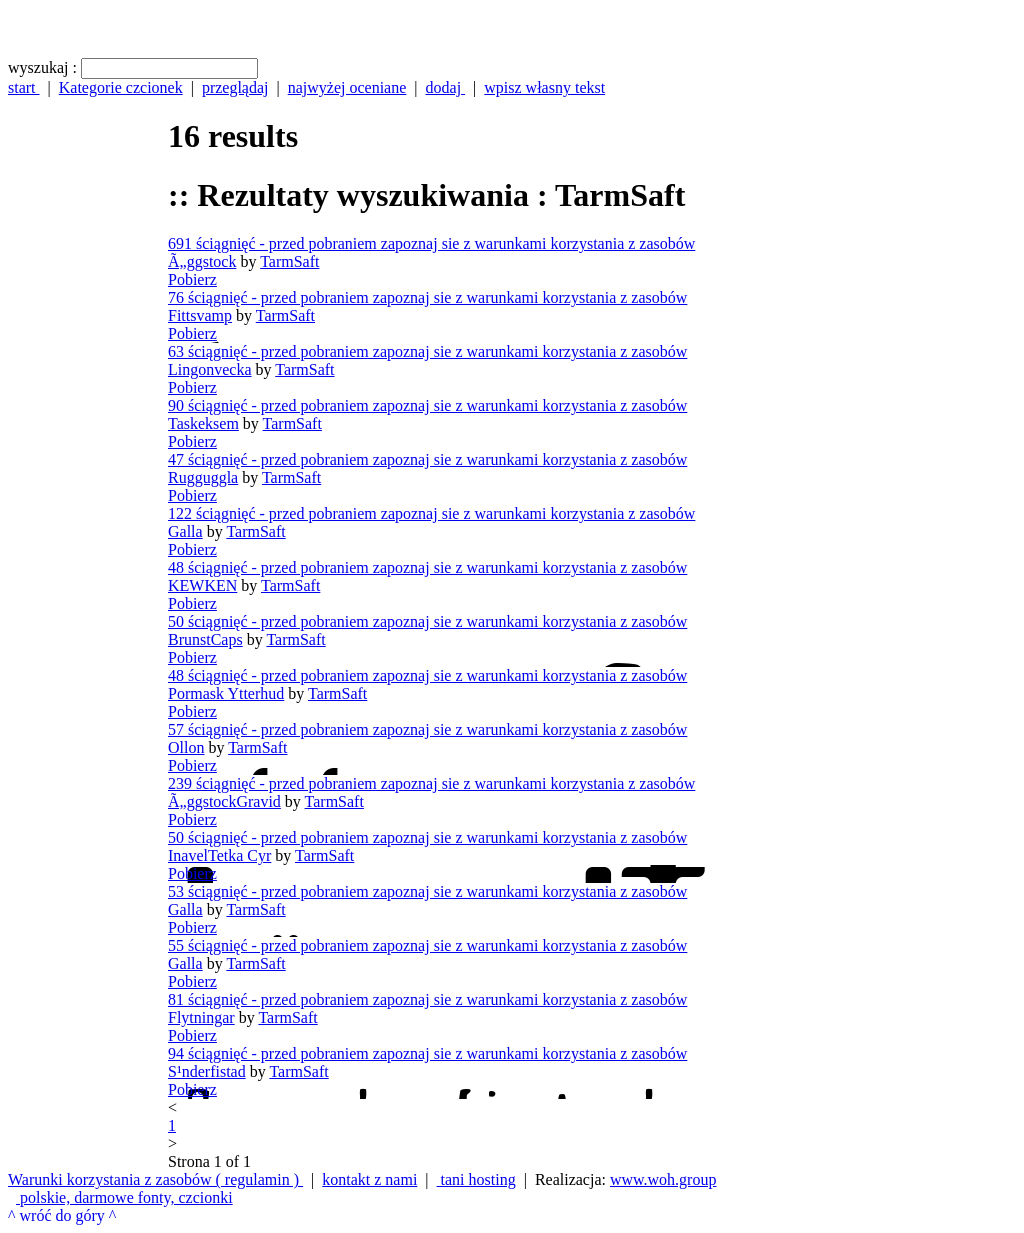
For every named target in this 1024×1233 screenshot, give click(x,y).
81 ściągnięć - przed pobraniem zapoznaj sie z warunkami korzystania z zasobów (427, 999)
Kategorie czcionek (121, 87)
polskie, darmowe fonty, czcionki (124, 1197)
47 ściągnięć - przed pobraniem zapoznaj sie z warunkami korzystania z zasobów (427, 459)
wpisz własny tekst (544, 87)
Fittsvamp (200, 315)
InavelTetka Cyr (219, 855)
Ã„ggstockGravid (224, 801)
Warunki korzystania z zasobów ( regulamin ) (155, 1179)
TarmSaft (289, 261)
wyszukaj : (42, 67)
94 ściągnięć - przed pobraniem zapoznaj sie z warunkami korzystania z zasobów (427, 1053)
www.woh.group (663, 1179)
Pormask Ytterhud (226, 693)
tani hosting (476, 1179)
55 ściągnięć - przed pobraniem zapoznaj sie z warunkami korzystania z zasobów (427, 945)
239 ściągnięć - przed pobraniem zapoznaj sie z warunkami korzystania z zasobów (431, 783)
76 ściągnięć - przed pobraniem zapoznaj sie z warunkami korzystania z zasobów (427, 297)
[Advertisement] (88, 632)
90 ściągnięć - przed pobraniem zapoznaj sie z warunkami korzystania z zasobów (427, 405)
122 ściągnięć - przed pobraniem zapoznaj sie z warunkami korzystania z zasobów (431, 513)
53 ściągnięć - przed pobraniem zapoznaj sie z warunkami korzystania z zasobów (427, 891)
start (24, 87)
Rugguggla (203, 477)
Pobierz (192, 279)
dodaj (446, 87)
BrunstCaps (205, 639)
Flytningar (201, 1017)
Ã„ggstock (202, 261)
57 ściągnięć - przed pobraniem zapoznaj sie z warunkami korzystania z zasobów (427, 729)
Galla (185, 531)
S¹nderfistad (207, 1071)
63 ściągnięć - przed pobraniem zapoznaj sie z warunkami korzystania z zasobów (427, 351)
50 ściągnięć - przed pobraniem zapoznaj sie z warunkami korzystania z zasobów (427, 621)
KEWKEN (202, 585)
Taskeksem (203, 423)
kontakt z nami (369, 1179)
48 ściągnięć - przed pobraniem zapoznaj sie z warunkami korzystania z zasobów (427, 567)
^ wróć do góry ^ (62, 1215)
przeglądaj (235, 87)
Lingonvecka (210, 369)
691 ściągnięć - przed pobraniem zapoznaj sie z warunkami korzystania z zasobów (431, 243)
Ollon (186, 747)
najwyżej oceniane (347, 87)
